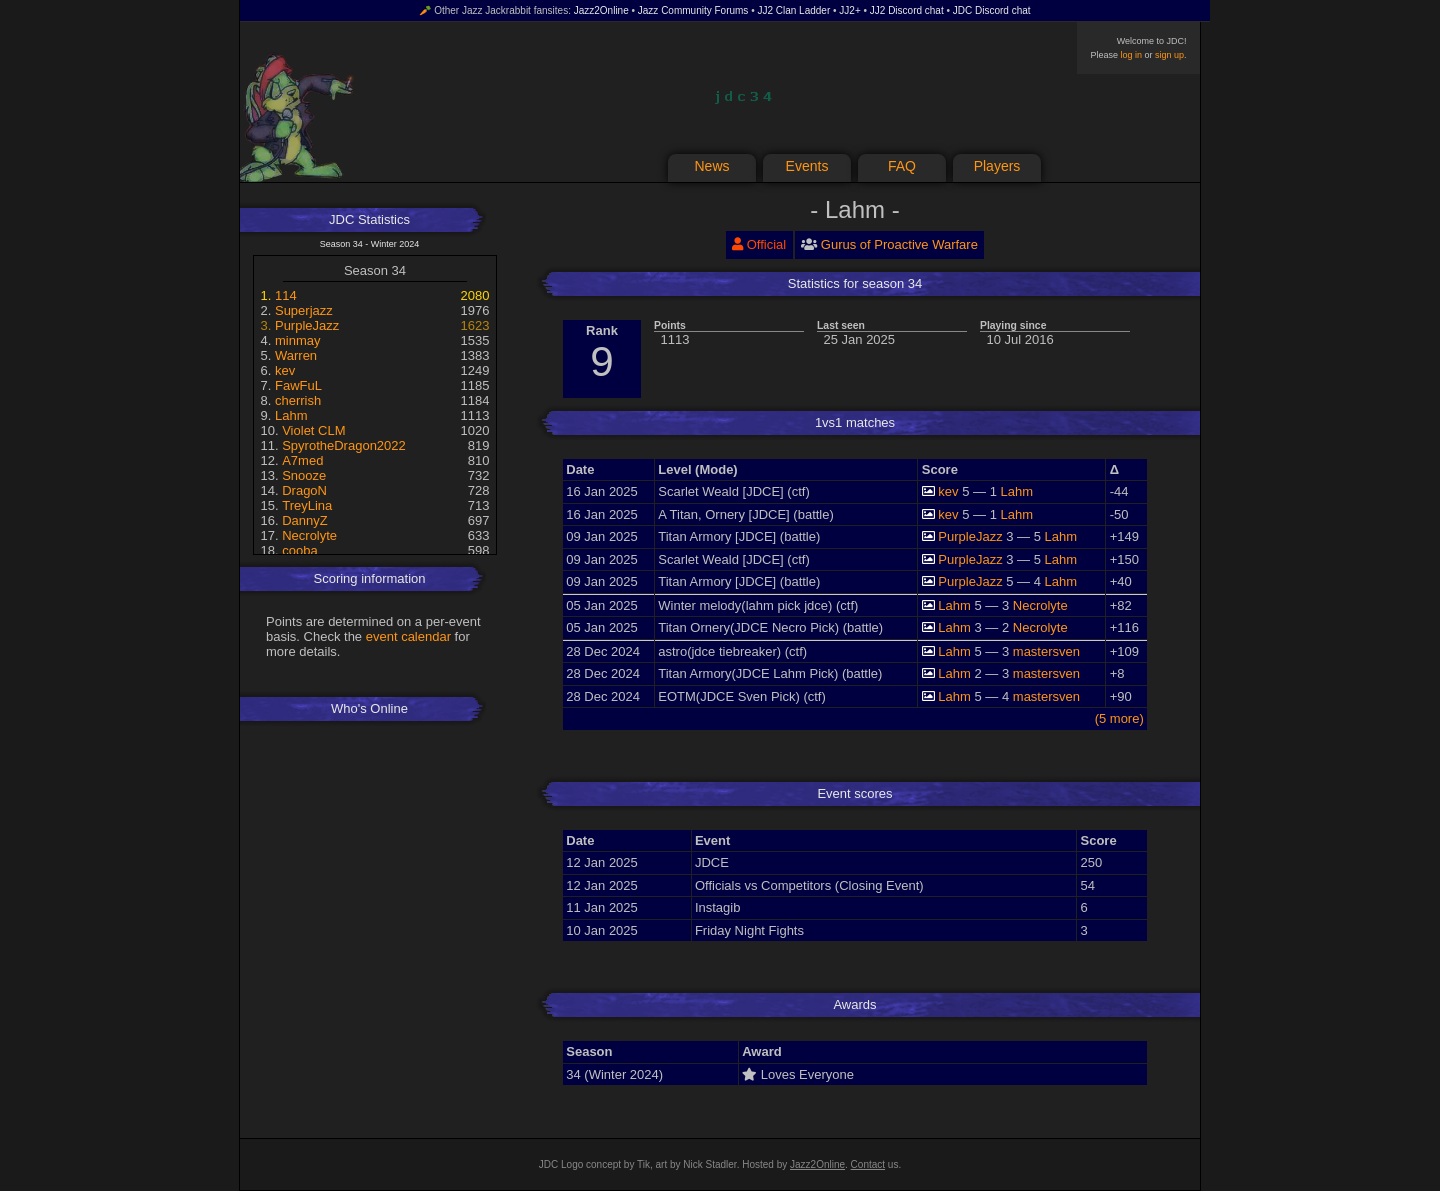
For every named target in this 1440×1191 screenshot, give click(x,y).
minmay (298, 340)
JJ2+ (849, 10)
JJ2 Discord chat (907, 10)
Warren (296, 355)
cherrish (298, 400)
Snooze (304, 475)
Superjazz (304, 310)
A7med (302, 460)
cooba (299, 550)
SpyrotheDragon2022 (344, 445)
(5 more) (1119, 718)
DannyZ (305, 520)
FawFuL (298, 385)
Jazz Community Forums (693, 10)
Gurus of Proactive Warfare (899, 244)
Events (807, 166)
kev (285, 370)
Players (997, 166)
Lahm (291, 415)
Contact (868, 1164)
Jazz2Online (601, 10)
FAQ (902, 166)
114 (286, 295)
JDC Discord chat (992, 10)
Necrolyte (309, 535)
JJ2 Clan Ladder (793, 10)
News (711, 166)
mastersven (1046, 651)
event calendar (408, 636)
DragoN (304, 490)
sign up (1169, 55)
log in (1131, 55)
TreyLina (307, 505)
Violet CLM (313, 430)
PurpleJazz (307, 325)
